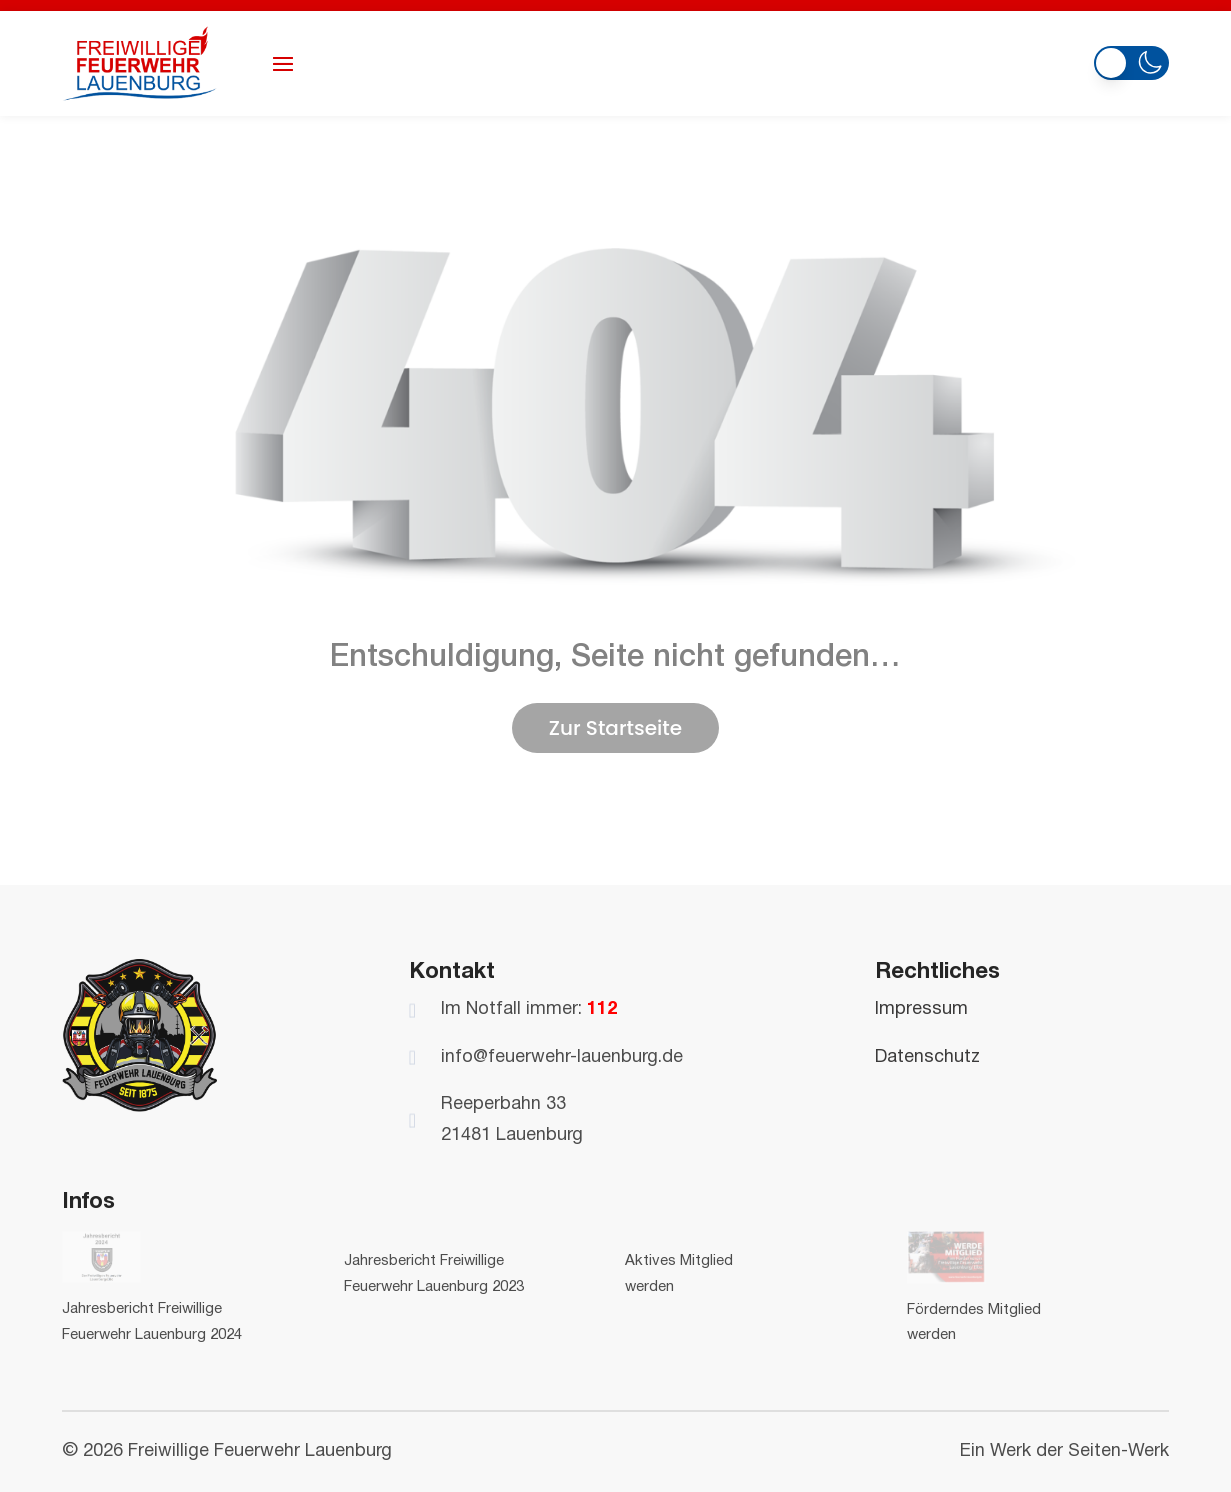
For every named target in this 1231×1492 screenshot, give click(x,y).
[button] (1131, 60)
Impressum (921, 1009)
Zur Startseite (615, 728)
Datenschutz (927, 1057)
